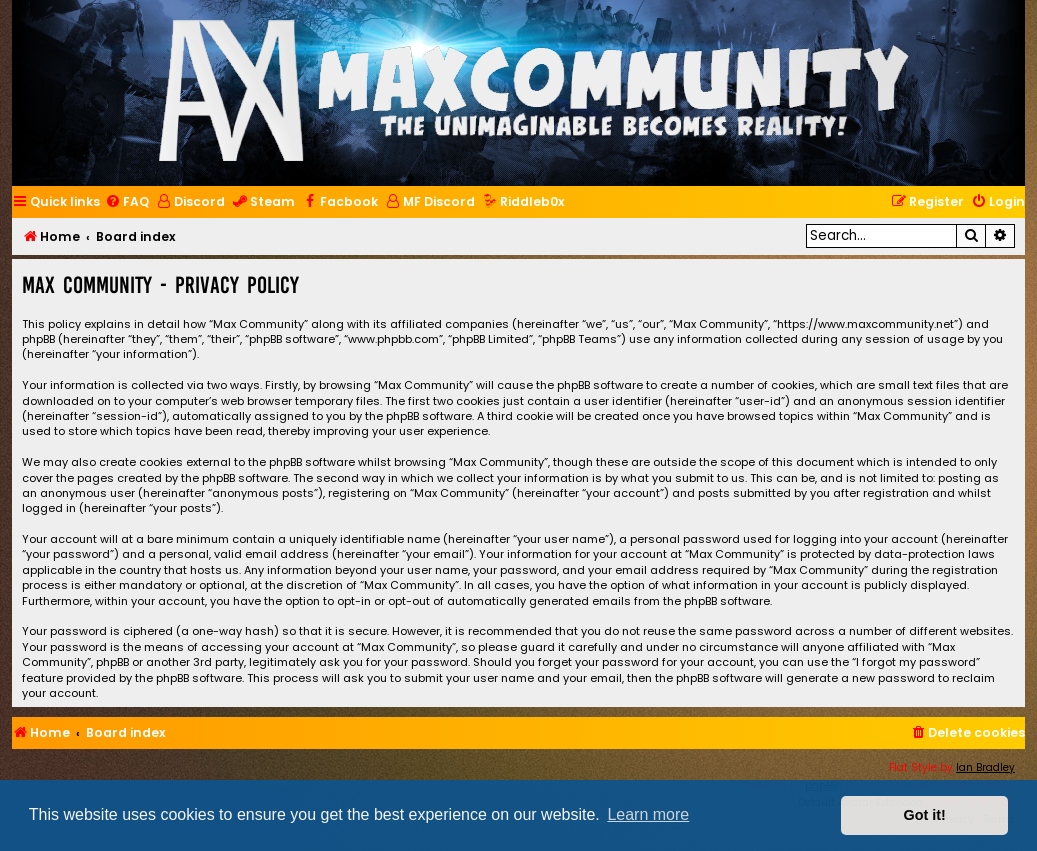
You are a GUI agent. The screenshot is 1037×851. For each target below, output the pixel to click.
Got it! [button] (925, 815)
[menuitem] (127, 202)
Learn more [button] (648, 814)
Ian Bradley (985, 767)
